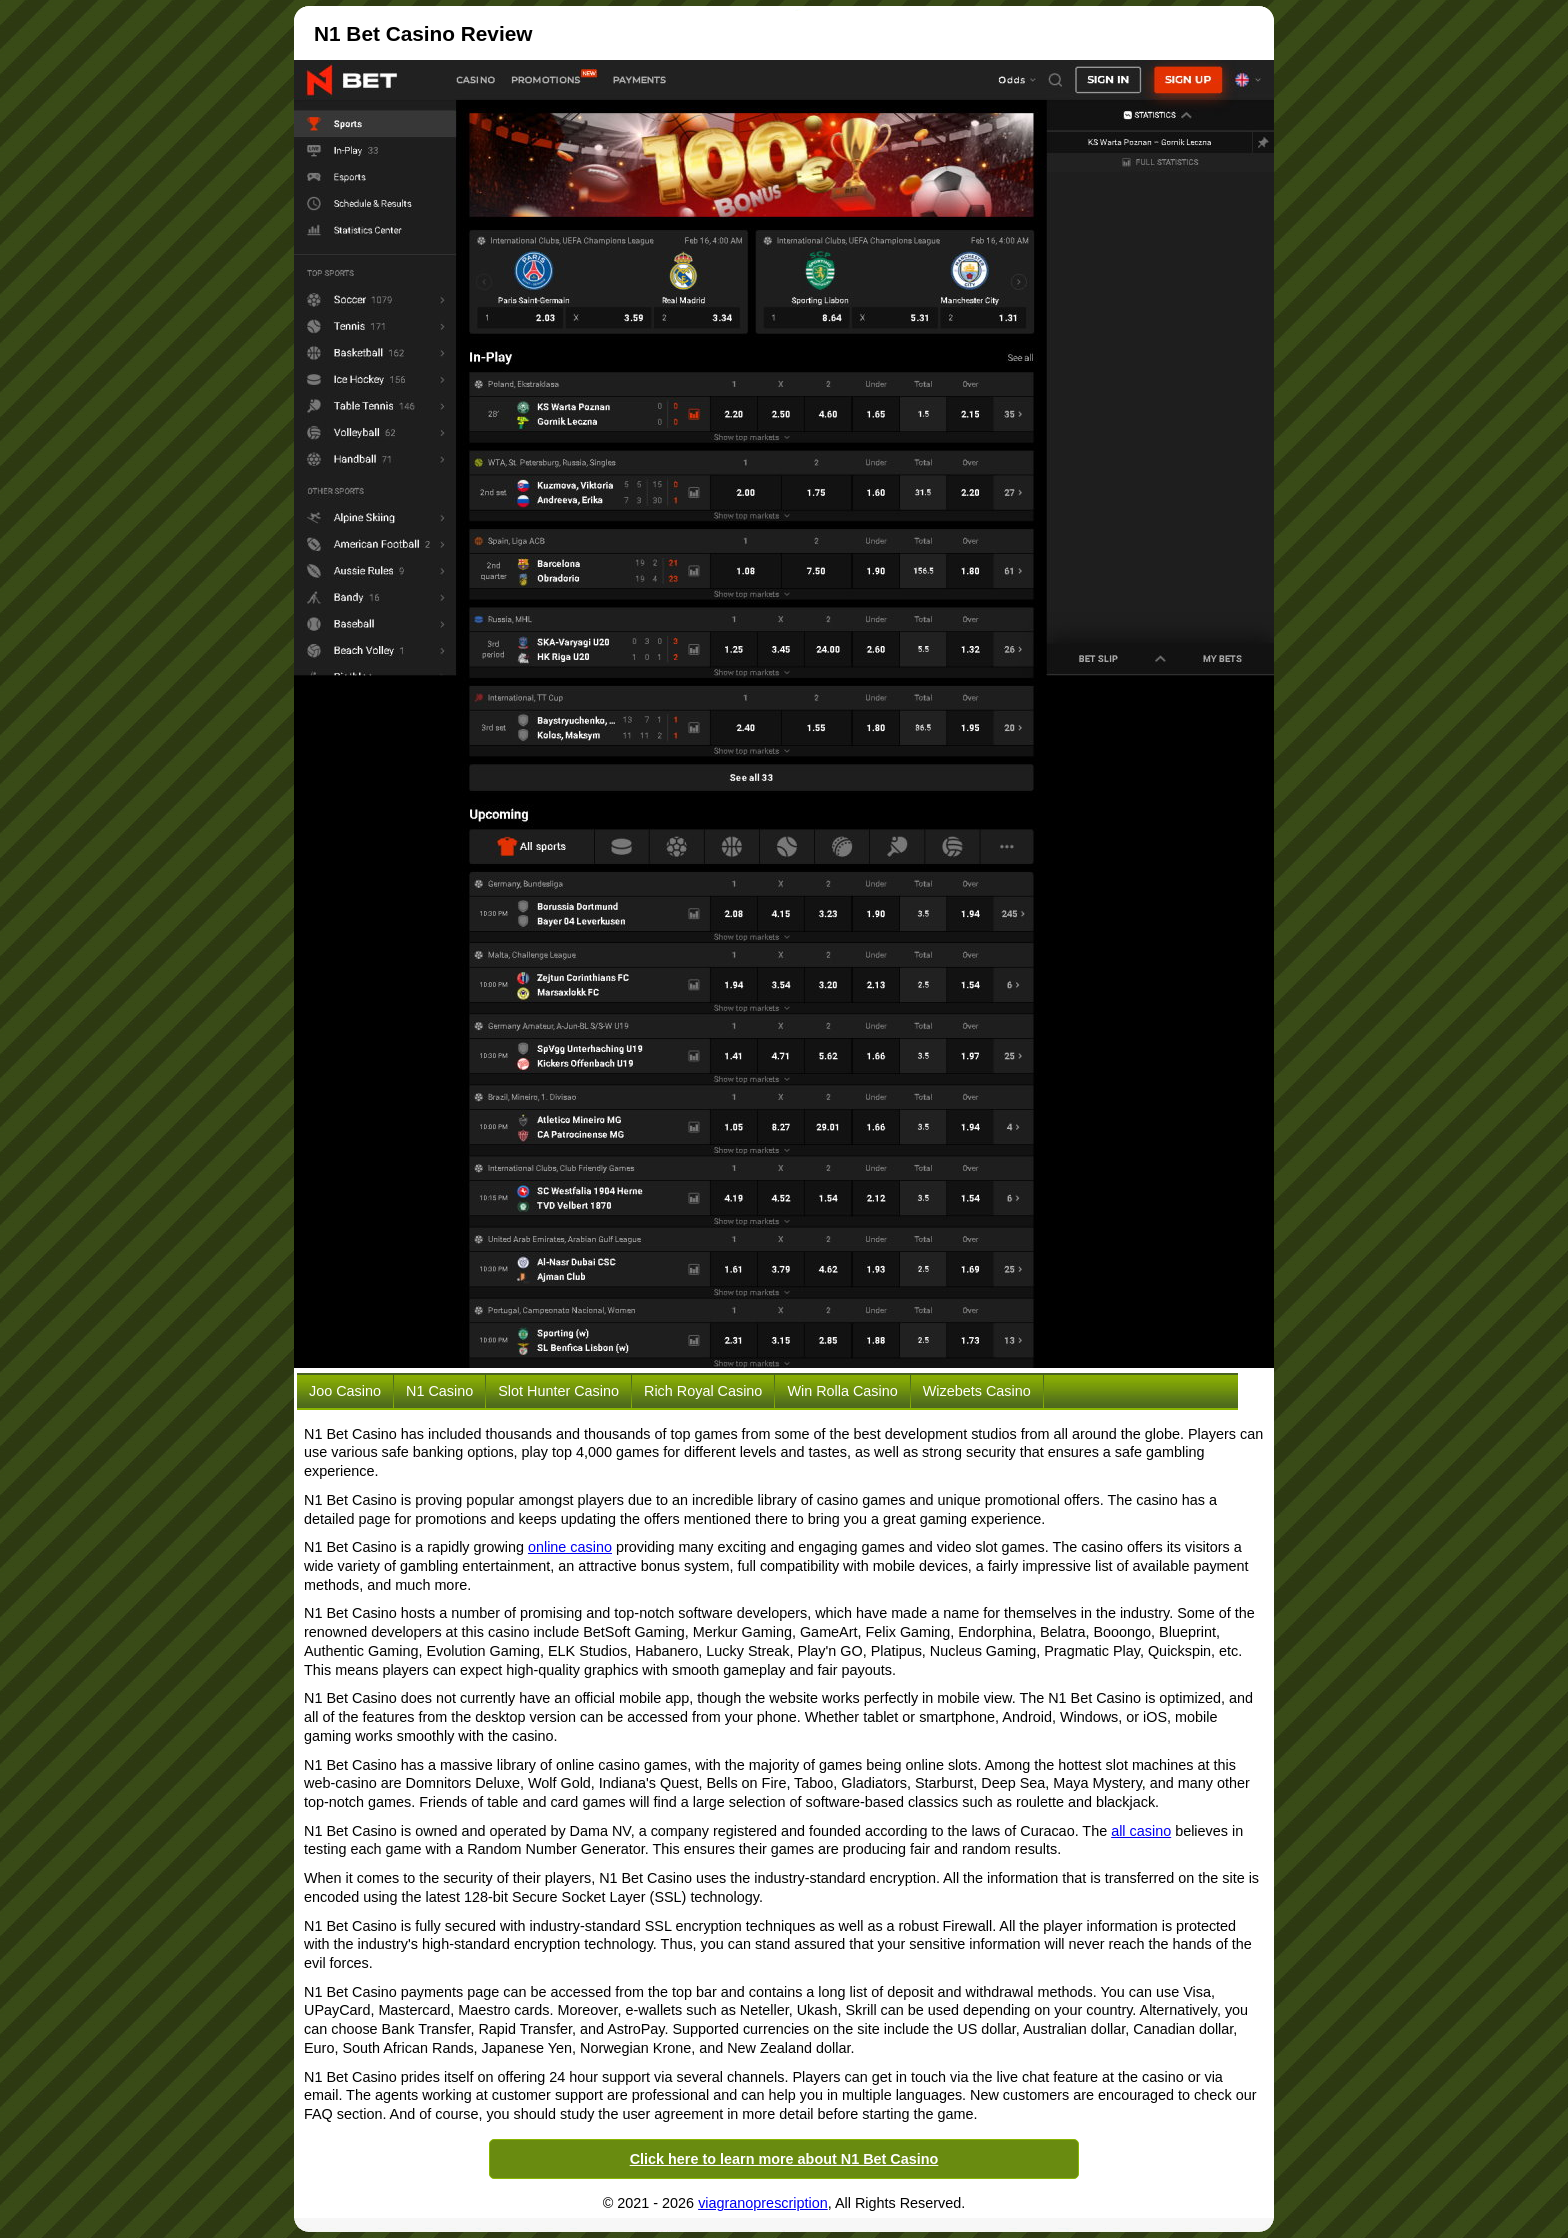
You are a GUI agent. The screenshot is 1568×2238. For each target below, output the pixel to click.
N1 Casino (439, 1391)
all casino (1141, 1831)
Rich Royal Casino (703, 1391)
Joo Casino (345, 1391)
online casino (570, 1547)
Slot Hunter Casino (558, 1391)
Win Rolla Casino (842, 1391)
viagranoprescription (763, 2203)
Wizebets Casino (977, 1391)
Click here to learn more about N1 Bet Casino (784, 2159)
